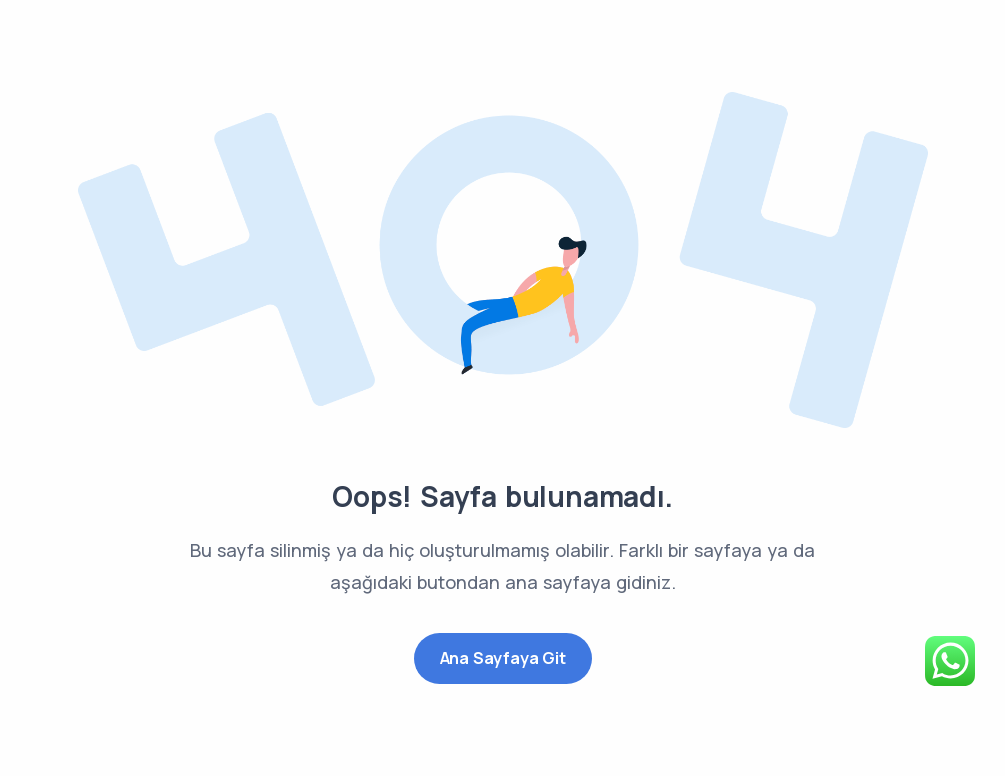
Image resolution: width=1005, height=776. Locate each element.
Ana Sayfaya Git (503, 658)
